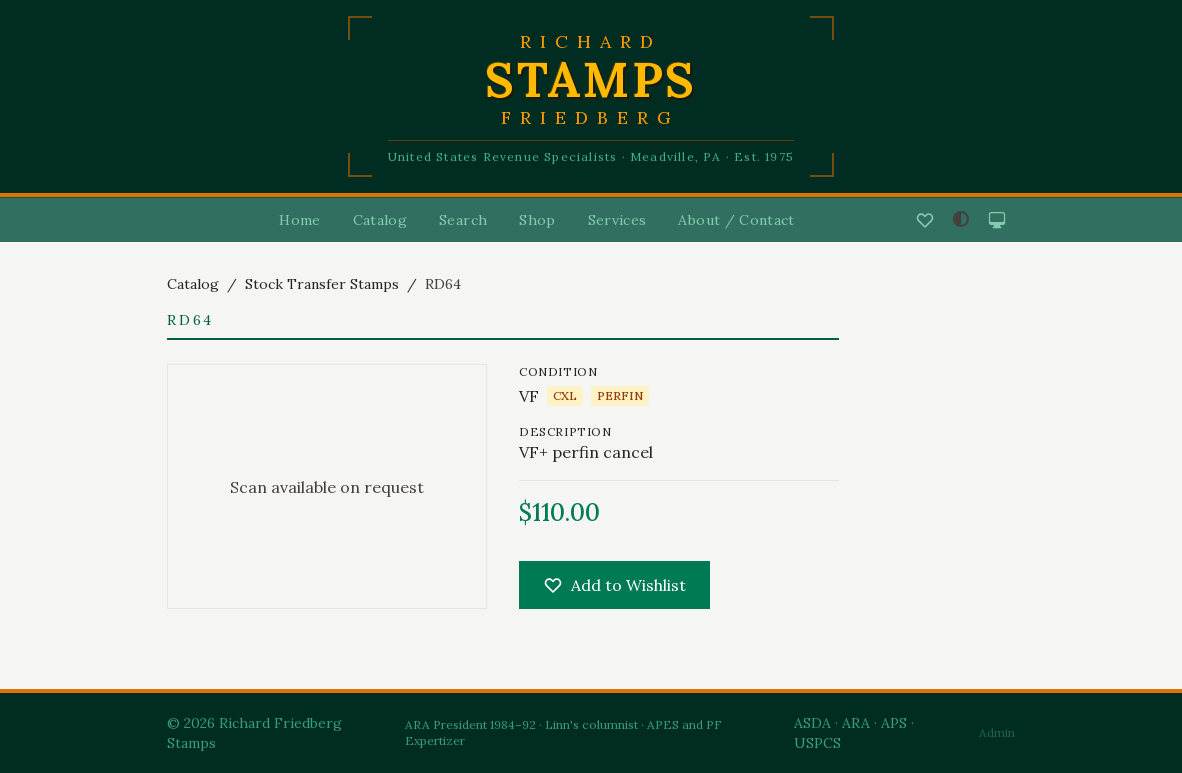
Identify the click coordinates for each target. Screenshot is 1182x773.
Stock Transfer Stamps (322, 284)
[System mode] (997, 220)
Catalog (380, 220)
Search (463, 220)
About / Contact (736, 220)
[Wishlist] (925, 220)
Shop (537, 220)
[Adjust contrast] (961, 219)
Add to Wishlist (614, 585)
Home (299, 220)
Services (617, 220)
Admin (997, 732)
